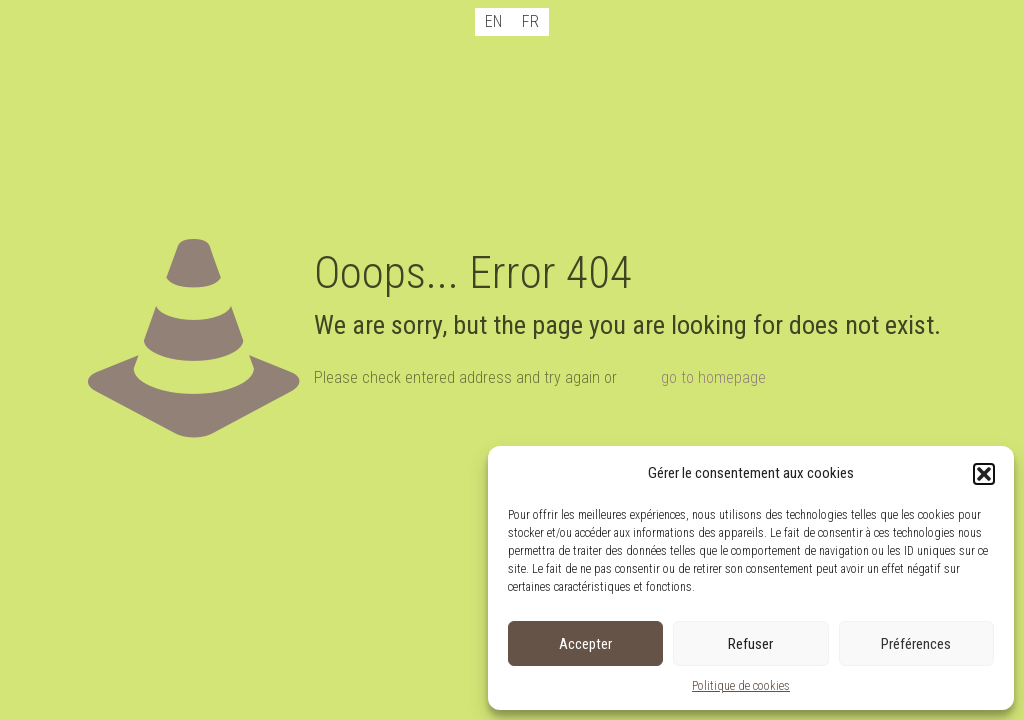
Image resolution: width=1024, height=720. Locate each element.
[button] (984, 474)
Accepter (585, 644)
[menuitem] (493, 22)
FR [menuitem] (530, 21)
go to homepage (713, 377)
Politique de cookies (741, 686)
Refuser (750, 644)
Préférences (916, 644)
